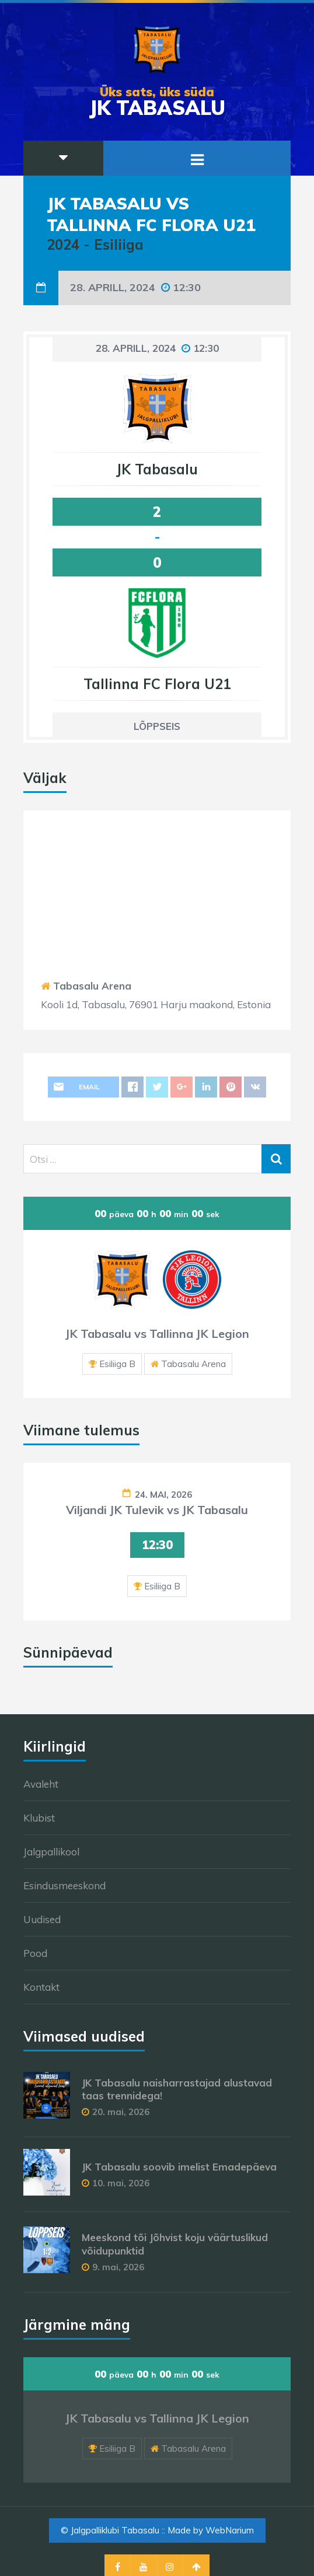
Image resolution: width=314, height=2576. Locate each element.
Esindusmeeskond (64, 1885)
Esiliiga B (117, 1363)
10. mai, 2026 (120, 2183)
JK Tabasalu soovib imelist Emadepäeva (179, 2167)
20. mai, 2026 (120, 2111)
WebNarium (229, 2530)
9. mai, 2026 (118, 2267)
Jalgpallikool (51, 1852)
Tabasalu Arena (92, 986)
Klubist (39, 1818)
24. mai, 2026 (163, 1494)
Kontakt (41, 1987)
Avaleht (40, 1784)
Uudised (42, 1919)
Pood (35, 1953)
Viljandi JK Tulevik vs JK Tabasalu (157, 1509)
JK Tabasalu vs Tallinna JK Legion (157, 1333)
